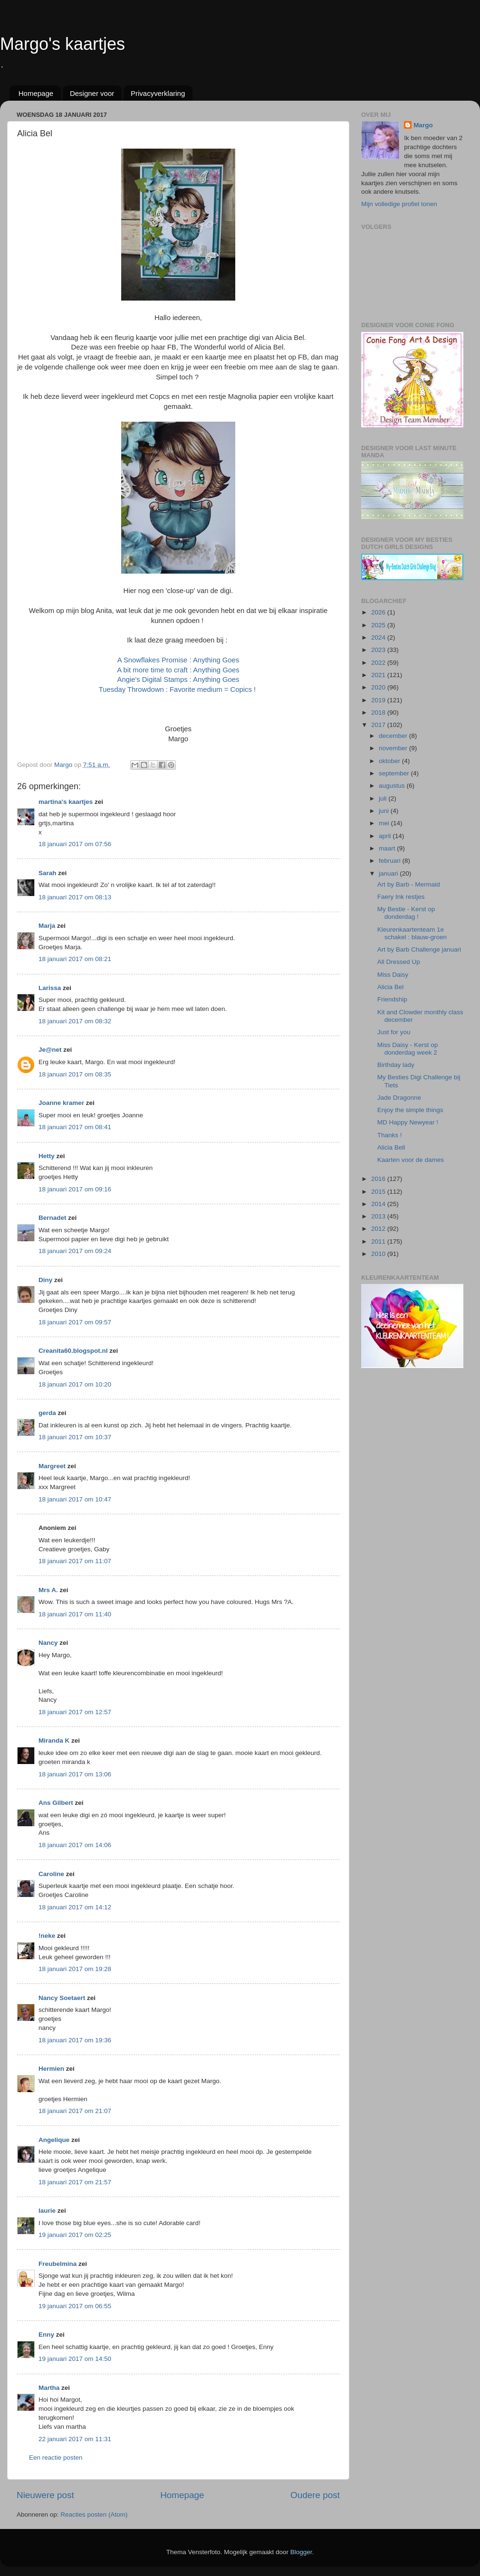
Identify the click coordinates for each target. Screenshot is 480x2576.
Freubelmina (57, 2263)
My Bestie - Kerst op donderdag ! (406, 913)
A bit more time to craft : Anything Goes (178, 670)
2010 (379, 1253)
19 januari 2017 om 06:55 (74, 2306)
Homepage (36, 93)
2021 (379, 675)
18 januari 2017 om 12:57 (74, 1712)
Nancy (48, 1642)
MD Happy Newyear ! (407, 1122)
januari (389, 873)
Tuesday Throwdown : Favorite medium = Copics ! (178, 689)
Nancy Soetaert (61, 1997)
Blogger (301, 2552)
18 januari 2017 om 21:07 (74, 2110)
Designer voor (92, 93)
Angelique (53, 2139)
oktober (390, 760)
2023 (379, 649)
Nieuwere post (45, 2495)
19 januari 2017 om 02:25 (74, 2234)
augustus (393, 785)
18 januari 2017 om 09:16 (74, 1189)
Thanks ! (389, 1135)
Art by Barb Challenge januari (419, 949)
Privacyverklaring (158, 93)
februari (391, 860)
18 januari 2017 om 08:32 (74, 1021)
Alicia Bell (391, 1147)
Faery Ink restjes (401, 896)
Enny (46, 2334)
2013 (379, 1216)
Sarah (47, 873)
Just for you (394, 1032)
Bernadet (52, 1217)
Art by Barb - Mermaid (408, 884)
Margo (423, 125)
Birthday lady (395, 1064)
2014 (379, 1204)
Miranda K (53, 1740)
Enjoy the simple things (410, 1109)
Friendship (392, 999)
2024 (379, 637)
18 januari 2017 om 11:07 (74, 1561)
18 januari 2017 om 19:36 (74, 2040)
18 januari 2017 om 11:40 (74, 1614)
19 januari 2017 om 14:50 (74, 2358)
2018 (379, 712)
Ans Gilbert (56, 1802)
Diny (45, 1279)
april (386, 836)
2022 (379, 662)
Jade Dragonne (399, 1097)
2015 (379, 1191)
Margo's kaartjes (62, 44)
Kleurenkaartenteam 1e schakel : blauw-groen (412, 933)
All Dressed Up (398, 961)
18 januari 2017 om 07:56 (74, 844)
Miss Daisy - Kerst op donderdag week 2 (407, 1048)
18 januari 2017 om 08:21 (74, 958)
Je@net (49, 1049)
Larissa (49, 987)
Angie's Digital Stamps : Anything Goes (178, 679)
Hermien (51, 2068)
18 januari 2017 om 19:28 (74, 1968)
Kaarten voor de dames (410, 1159)
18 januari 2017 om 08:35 (74, 1074)
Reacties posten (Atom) (93, 2514)
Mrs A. (48, 1590)
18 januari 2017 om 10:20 (74, 1384)
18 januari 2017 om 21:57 (74, 2182)
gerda (47, 1412)
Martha (48, 2387)
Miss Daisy (392, 974)
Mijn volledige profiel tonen (399, 204)
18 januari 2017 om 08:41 (74, 1127)
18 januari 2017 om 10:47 (74, 1499)
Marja (46, 925)
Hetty (46, 1156)
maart (388, 848)
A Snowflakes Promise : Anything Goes (178, 660)
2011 (379, 1241)
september (395, 773)
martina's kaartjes (65, 801)
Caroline (51, 1874)
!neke (46, 1935)
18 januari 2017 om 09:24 (74, 1251)
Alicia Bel (390, 987)
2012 (379, 1228)
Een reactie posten (56, 2457)
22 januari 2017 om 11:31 (74, 2439)
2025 (379, 625)
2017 (379, 724)
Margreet (52, 1466)
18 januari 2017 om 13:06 (74, 1774)
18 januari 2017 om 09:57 (74, 1322)
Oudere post (315, 2495)
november (394, 748)
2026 (379, 612)
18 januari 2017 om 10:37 (74, 1437)
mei (385, 823)
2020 (379, 687)
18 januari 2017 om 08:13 (74, 897)
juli (383, 798)
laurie (47, 2210)
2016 (379, 1178)
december (394, 735)
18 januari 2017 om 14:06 (74, 1845)
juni (385, 810)
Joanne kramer (61, 1102)
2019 (379, 700)
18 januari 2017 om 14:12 (74, 1907)
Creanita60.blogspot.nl (73, 1350)
